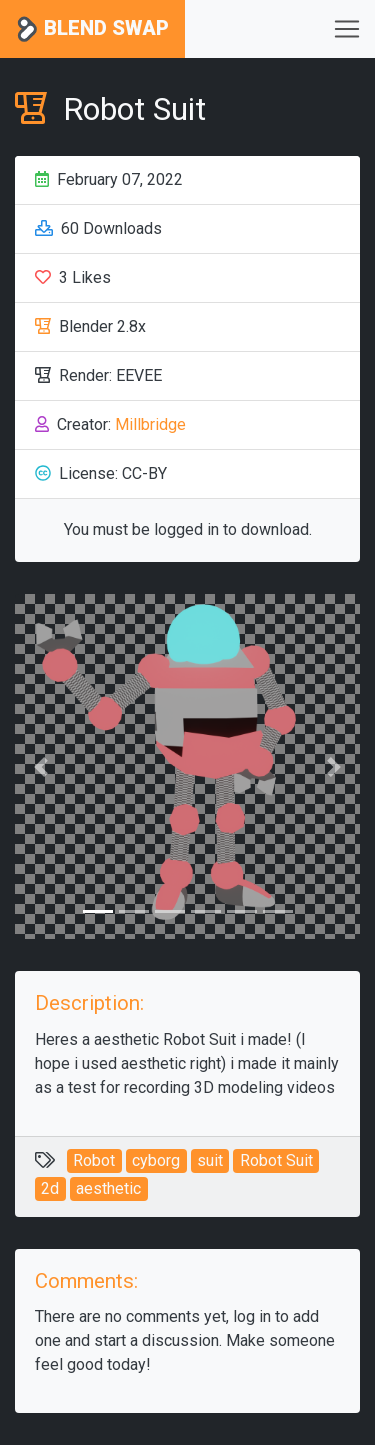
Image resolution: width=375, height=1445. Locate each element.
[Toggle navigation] (347, 29)
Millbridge (150, 424)
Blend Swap (92, 29)
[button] (41, 766)
